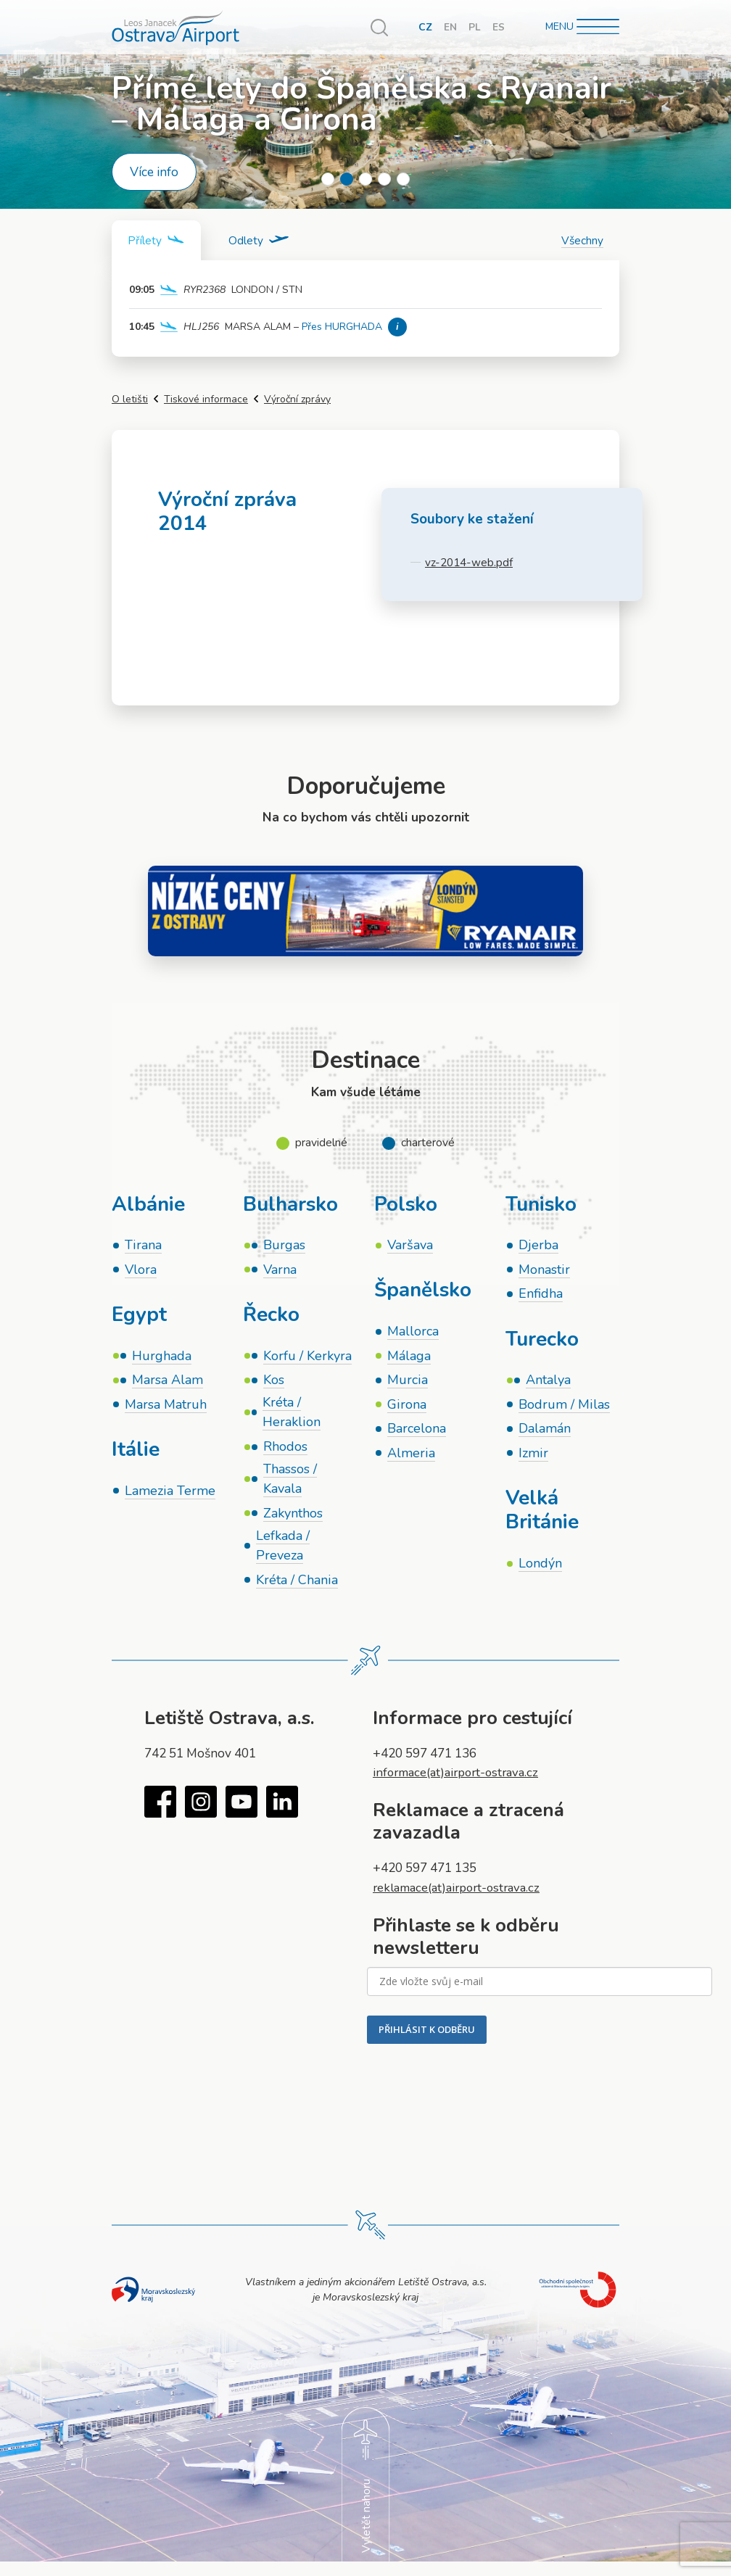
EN (450, 27)
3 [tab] (365, 179)
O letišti (130, 400)
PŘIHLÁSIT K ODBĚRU (427, 2040)
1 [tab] (327, 179)
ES (498, 27)
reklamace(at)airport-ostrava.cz (461, 1897)
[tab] (158, 240)
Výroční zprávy (297, 400)
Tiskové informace (206, 400)
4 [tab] (384, 179)
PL (474, 27)
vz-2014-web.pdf (469, 563)
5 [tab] (403, 179)
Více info (154, 172)
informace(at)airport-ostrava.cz (460, 1783)
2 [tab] (346, 179)
